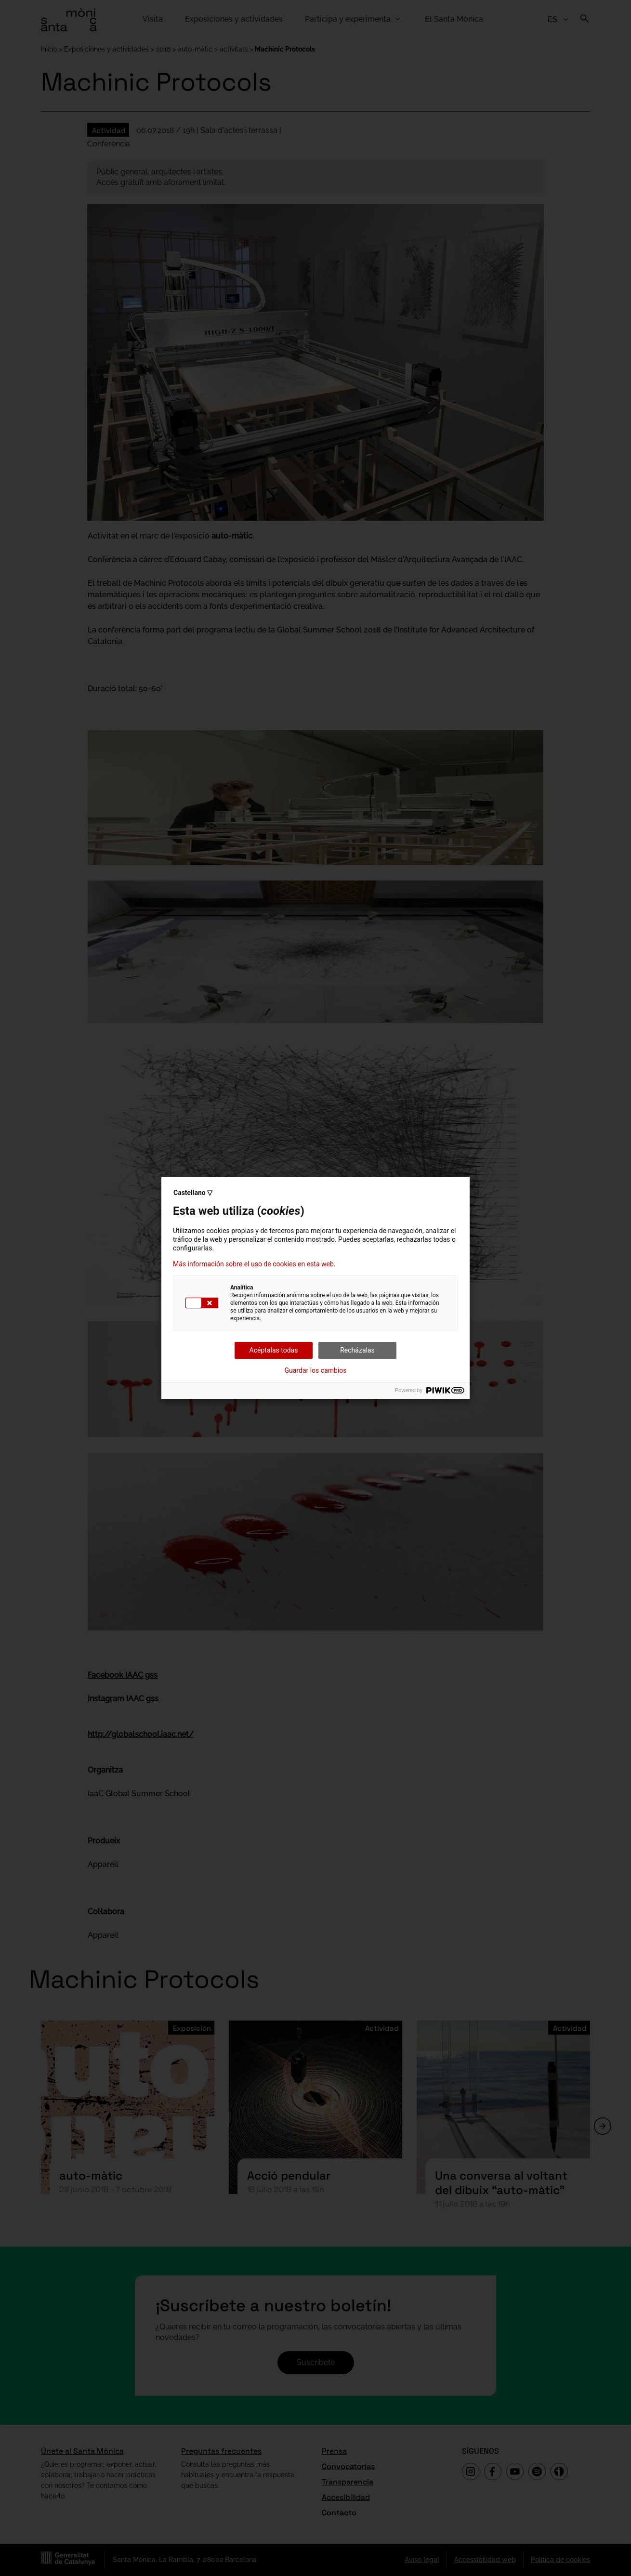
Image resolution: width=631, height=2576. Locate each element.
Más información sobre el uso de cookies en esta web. (254, 1264)
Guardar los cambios (316, 1370)
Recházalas (357, 1350)
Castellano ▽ (192, 1192)
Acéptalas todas (274, 1350)
